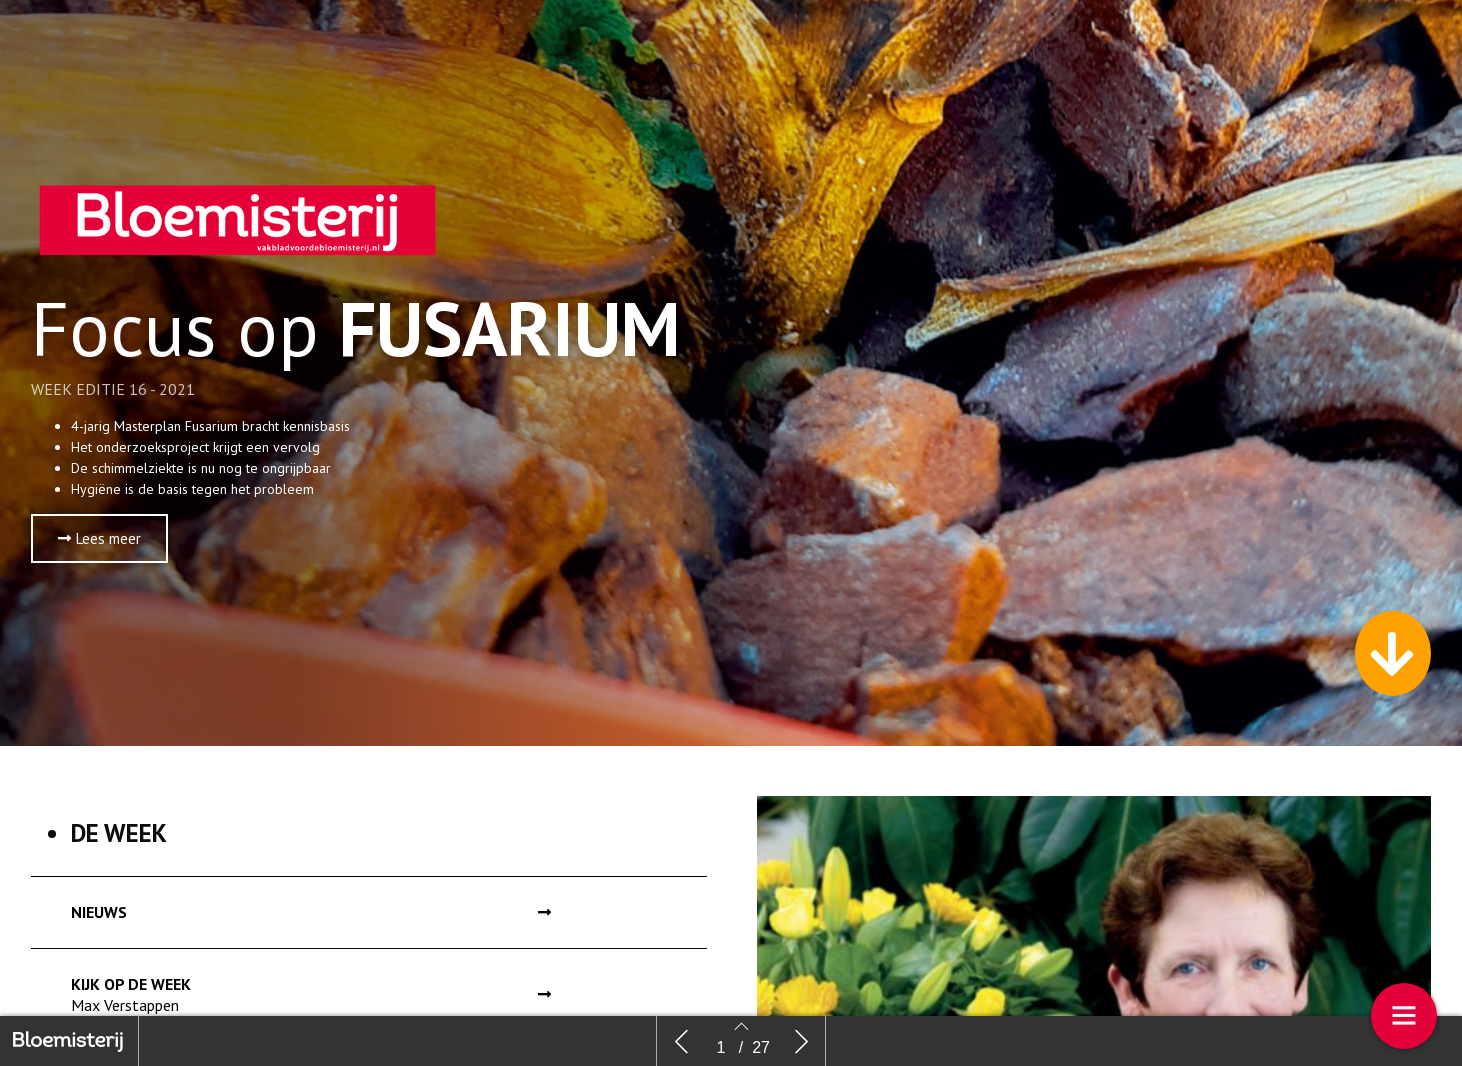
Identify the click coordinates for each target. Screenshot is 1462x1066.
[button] (99, 538)
